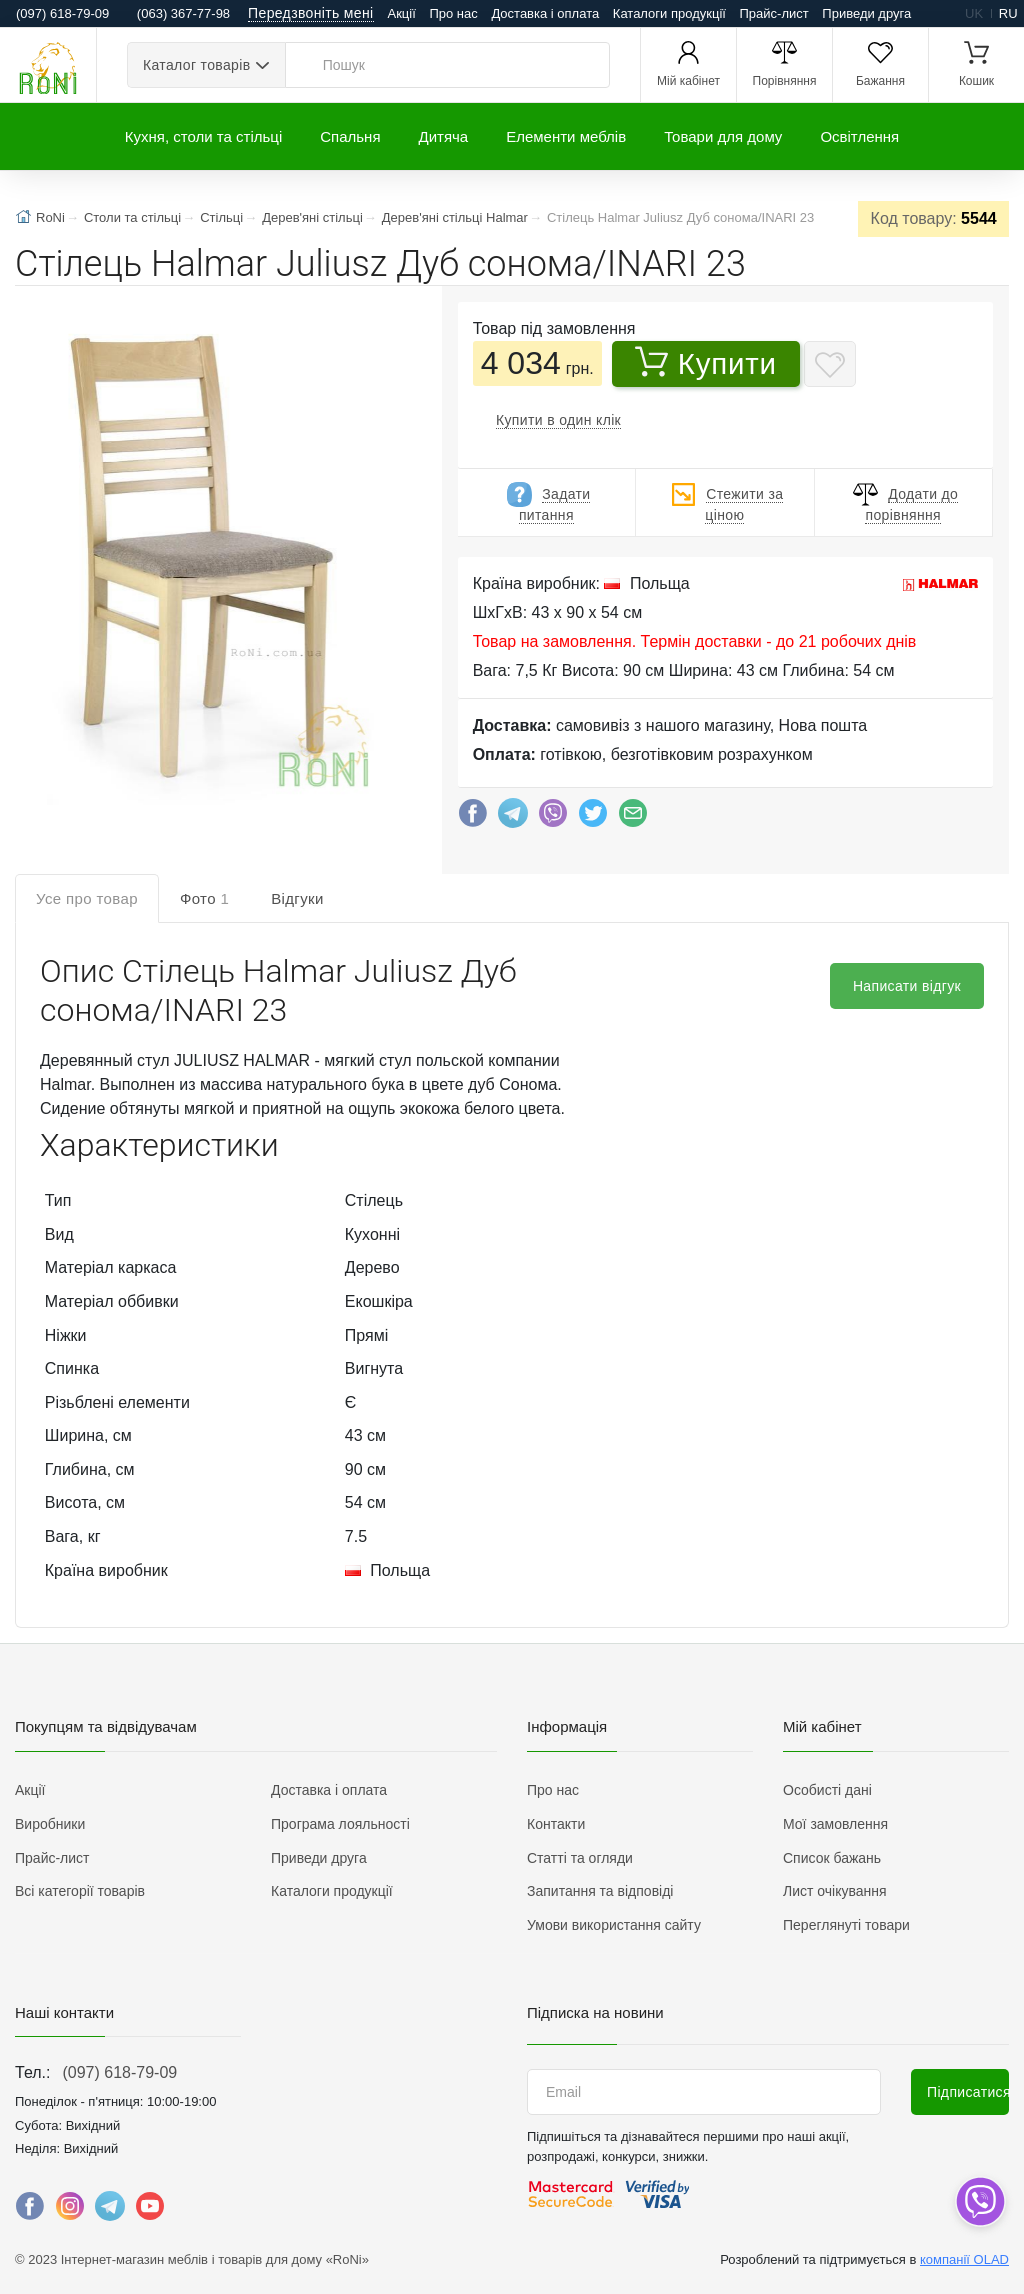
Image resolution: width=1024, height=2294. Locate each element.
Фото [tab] (204, 898)
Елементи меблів (566, 136)
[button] (211, 560)
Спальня (350, 136)
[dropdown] (979, 2201)
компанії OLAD (964, 2259)
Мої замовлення (835, 1824)
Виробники (50, 1824)
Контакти (556, 1824)
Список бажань (832, 1858)
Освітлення (859, 136)
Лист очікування (835, 1891)
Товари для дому (723, 136)
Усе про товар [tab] (87, 898)
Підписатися (968, 2092)
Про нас (453, 13)
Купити (706, 363)
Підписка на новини (595, 2012)
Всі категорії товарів (80, 1891)
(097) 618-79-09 (119, 2072)
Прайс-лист (774, 13)
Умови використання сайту (614, 1925)
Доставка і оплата (545, 13)
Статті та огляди (580, 1858)
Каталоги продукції (669, 13)
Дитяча (444, 136)
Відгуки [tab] (297, 898)
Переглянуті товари (846, 1925)
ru (1008, 13)
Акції (402, 13)
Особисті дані (827, 1790)
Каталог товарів (196, 65)
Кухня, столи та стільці (203, 136)
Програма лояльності (340, 1824)
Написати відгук (907, 986)
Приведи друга (866, 13)
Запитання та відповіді (600, 1891)
